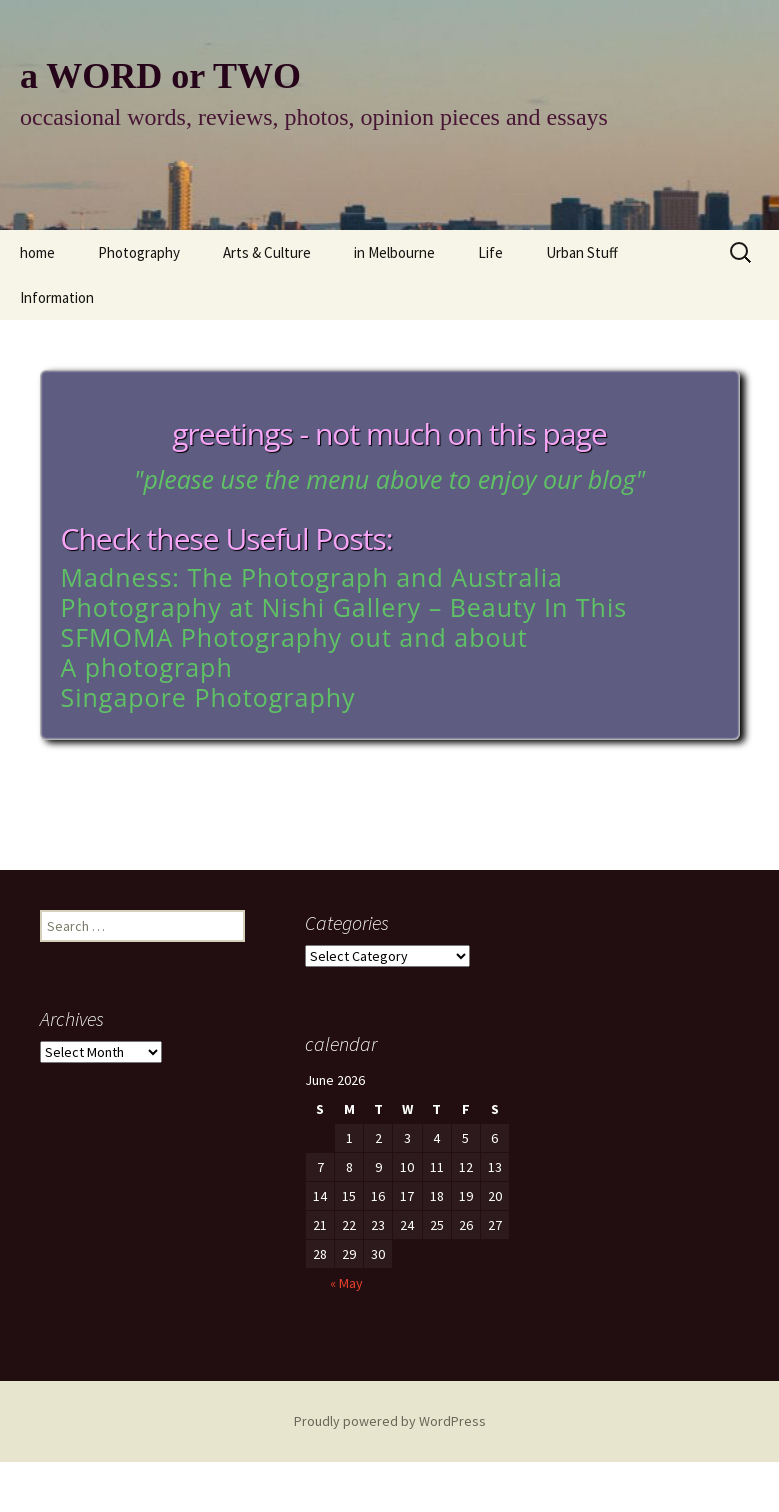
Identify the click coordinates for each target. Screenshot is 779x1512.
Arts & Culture (267, 252)
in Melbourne (394, 252)
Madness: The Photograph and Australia (312, 577)
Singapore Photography (208, 697)
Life (490, 252)
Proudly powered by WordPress (390, 1421)
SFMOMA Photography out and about (294, 637)
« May (312, 1310)
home (37, 252)
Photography (139, 252)
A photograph (147, 667)
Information (57, 297)
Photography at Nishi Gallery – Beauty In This (344, 607)
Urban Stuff (582, 252)
